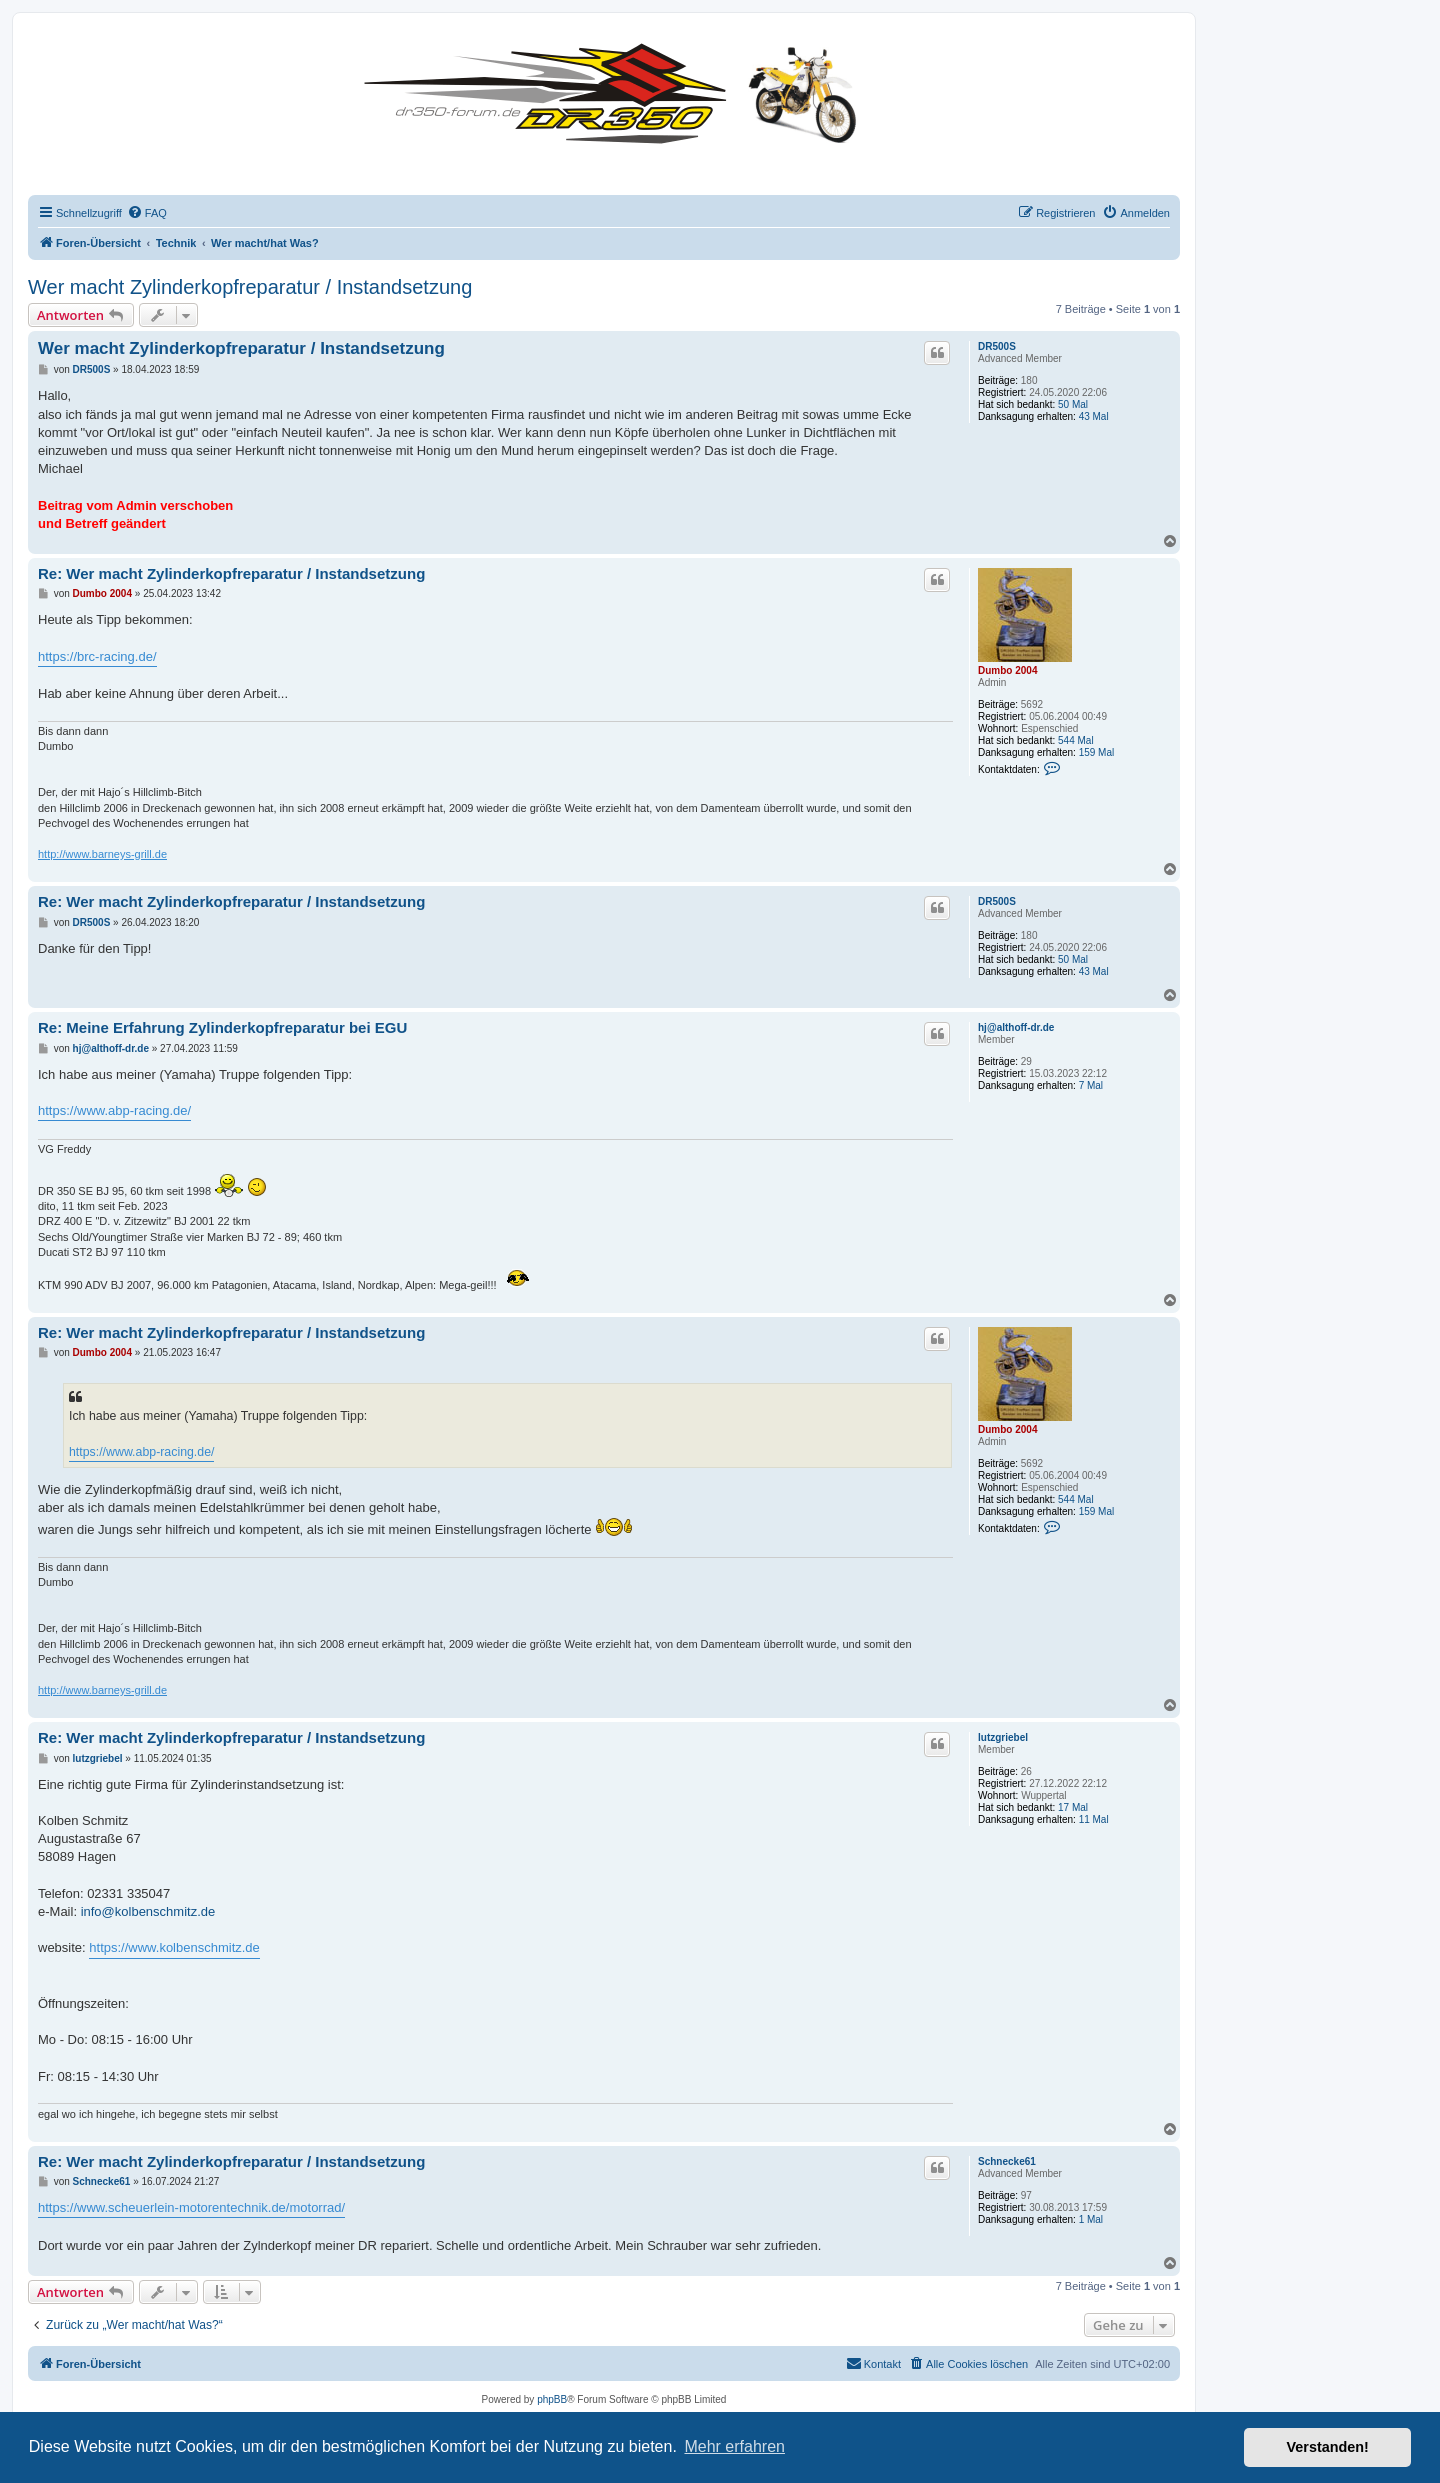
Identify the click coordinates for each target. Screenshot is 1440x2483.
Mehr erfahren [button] (734, 2446)
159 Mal (1097, 752)
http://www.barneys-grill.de (102, 854)
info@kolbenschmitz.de (148, 1911)
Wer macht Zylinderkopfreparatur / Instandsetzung (250, 287)
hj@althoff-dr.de (1016, 1027)
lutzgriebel (1003, 1737)
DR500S (997, 346)
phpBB (552, 2399)
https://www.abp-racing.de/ (114, 1110)
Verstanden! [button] (1328, 2447)
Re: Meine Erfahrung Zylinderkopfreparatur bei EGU (222, 1027)
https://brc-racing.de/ (97, 656)
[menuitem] (147, 213)
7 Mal (1091, 1085)
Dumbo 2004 (1007, 670)
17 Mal (1073, 1807)
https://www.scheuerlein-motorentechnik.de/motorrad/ (191, 2207)
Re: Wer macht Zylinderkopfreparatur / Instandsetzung (231, 573)
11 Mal (1094, 1819)
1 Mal (1091, 2219)
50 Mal (1073, 404)
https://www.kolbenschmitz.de (174, 1947)
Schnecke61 (1007, 2161)
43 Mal (1094, 416)
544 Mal (1076, 740)
